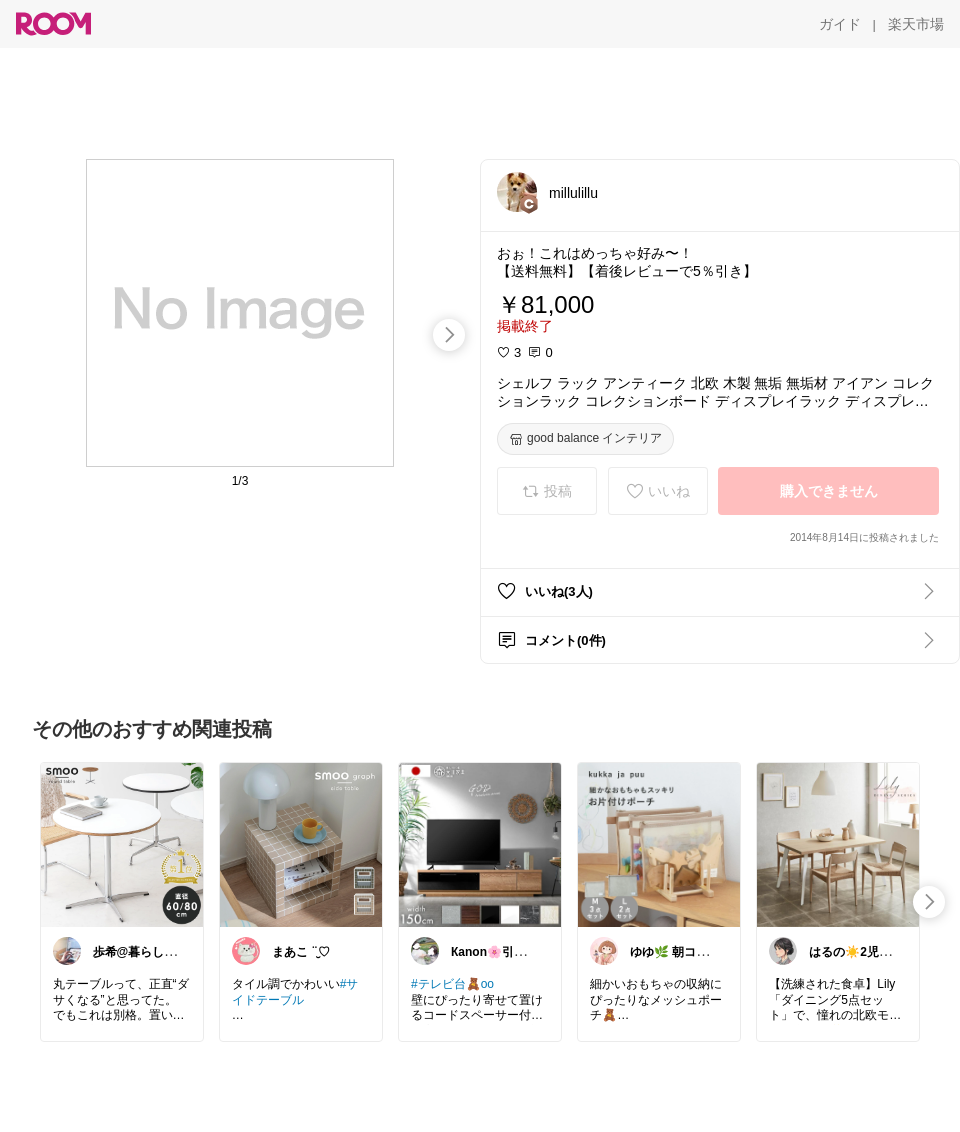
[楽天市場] (916, 24)
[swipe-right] (449, 335)
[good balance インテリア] (585, 439)
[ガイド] (840, 24)
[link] (122, 844)
